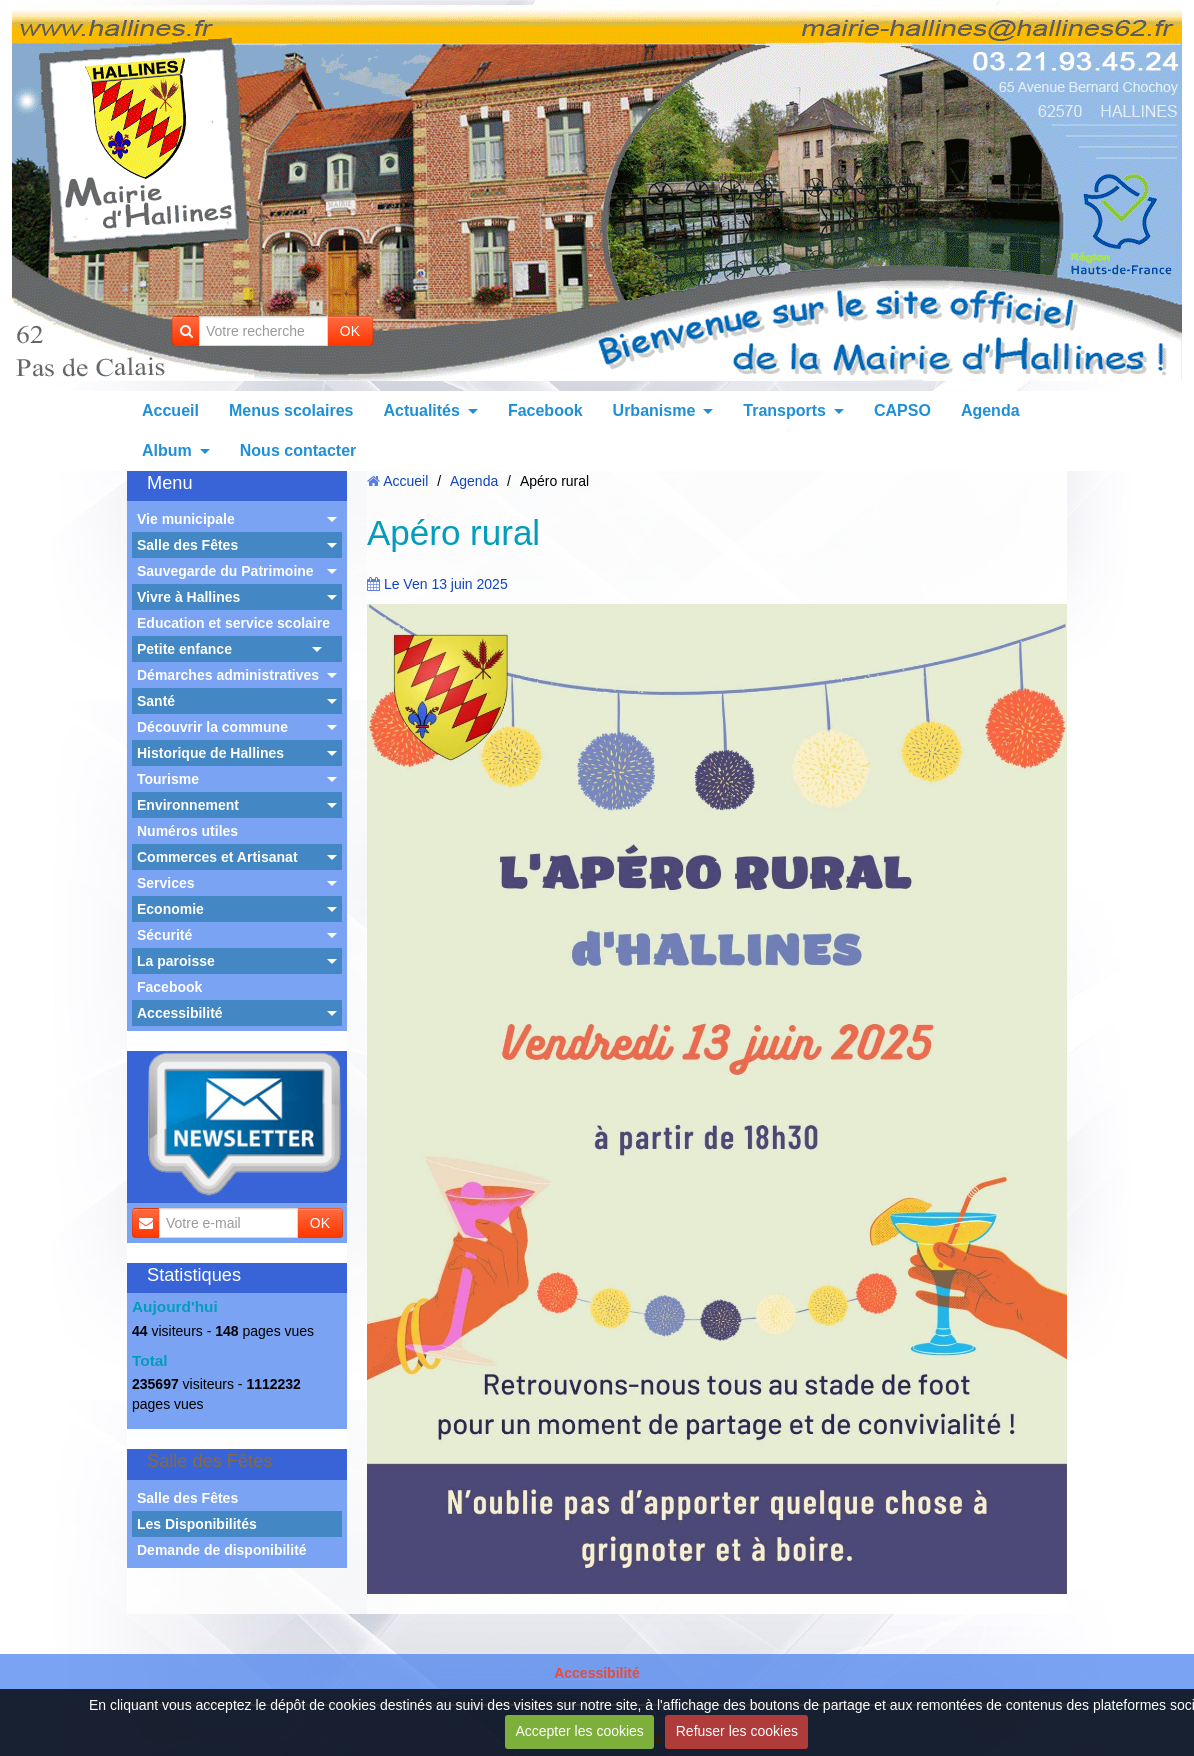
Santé (156, 701)
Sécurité (164, 935)
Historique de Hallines (210, 753)
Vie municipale (186, 519)
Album (167, 450)
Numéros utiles (187, 831)
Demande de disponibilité (222, 1550)
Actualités (421, 410)
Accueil (170, 410)
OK (350, 331)
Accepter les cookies (579, 1731)
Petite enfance (184, 649)
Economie (170, 909)
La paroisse (176, 961)
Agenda (990, 410)
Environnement (188, 805)
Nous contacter (298, 450)
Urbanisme (654, 410)
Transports (784, 410)
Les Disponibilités (197, 1524)
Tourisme (168, 779)
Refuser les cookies (737, 1731)
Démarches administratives (228, 675)
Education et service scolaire (233, 623)
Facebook (545, 410)
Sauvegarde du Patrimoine (225, 571)
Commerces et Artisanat (217, 857)
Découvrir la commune (212, 727)
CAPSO (902, 410)
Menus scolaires (291, 410)
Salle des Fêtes (187, 545)
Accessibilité (180, 1013)
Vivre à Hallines (188, 597)
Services (166, 883)
